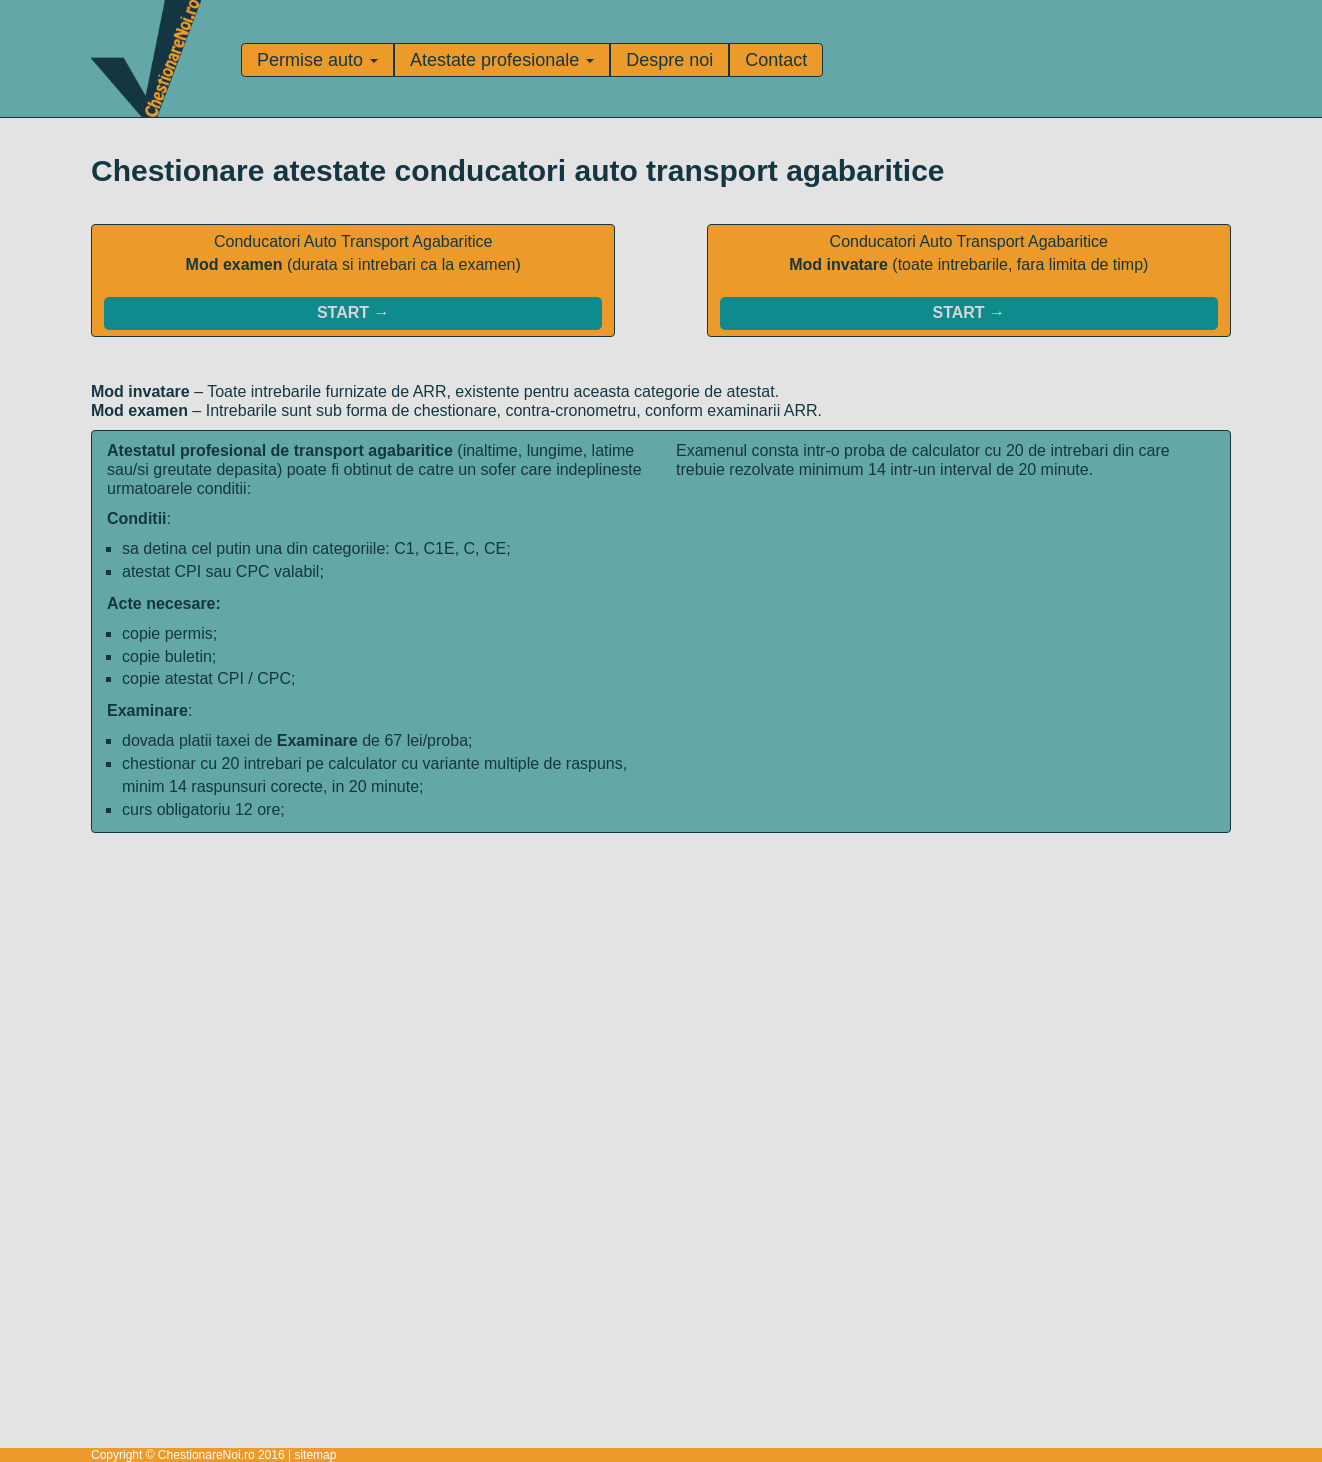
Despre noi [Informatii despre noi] (669, 60)
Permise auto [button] (317, 60)
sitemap (315, 1455)
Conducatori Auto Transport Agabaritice (353, 281)
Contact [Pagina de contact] (776, 60)
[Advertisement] (661, 973)
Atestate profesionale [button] (502, 60)
